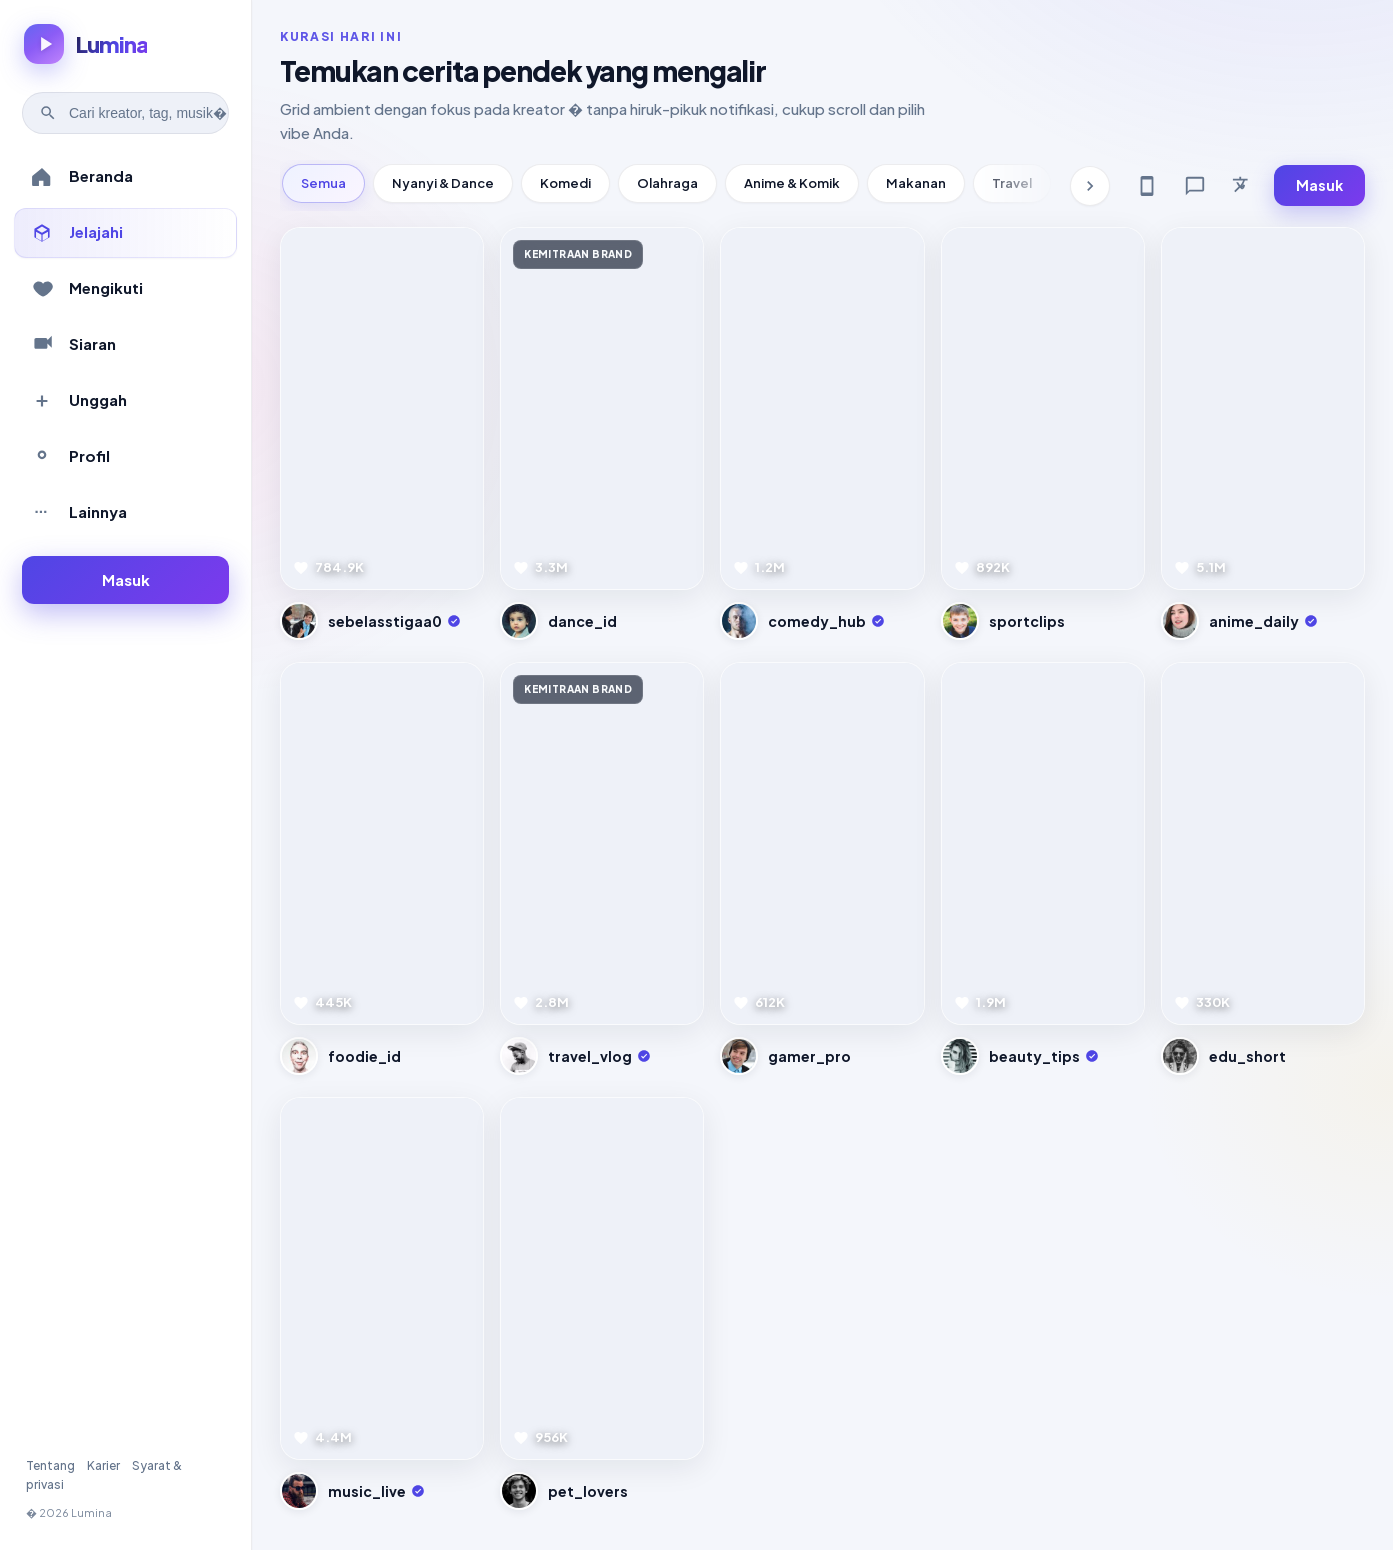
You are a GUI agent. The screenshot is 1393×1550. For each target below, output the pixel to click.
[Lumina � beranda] (85, 44)
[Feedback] (1195, 186)
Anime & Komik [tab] (792, 183)
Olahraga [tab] (667, 183)
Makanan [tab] (916, 183)
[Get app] (1147, 186)
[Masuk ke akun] (125, 580)
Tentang (50, 1465)
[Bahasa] (1243, 186)
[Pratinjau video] (382, 408)
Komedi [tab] (565, 183)
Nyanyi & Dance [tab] (443, 183)
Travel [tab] (1012, 183)
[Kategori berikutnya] (1090, 186)
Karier (103, 1465)
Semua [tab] (323, 183)
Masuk (1319, 185)
